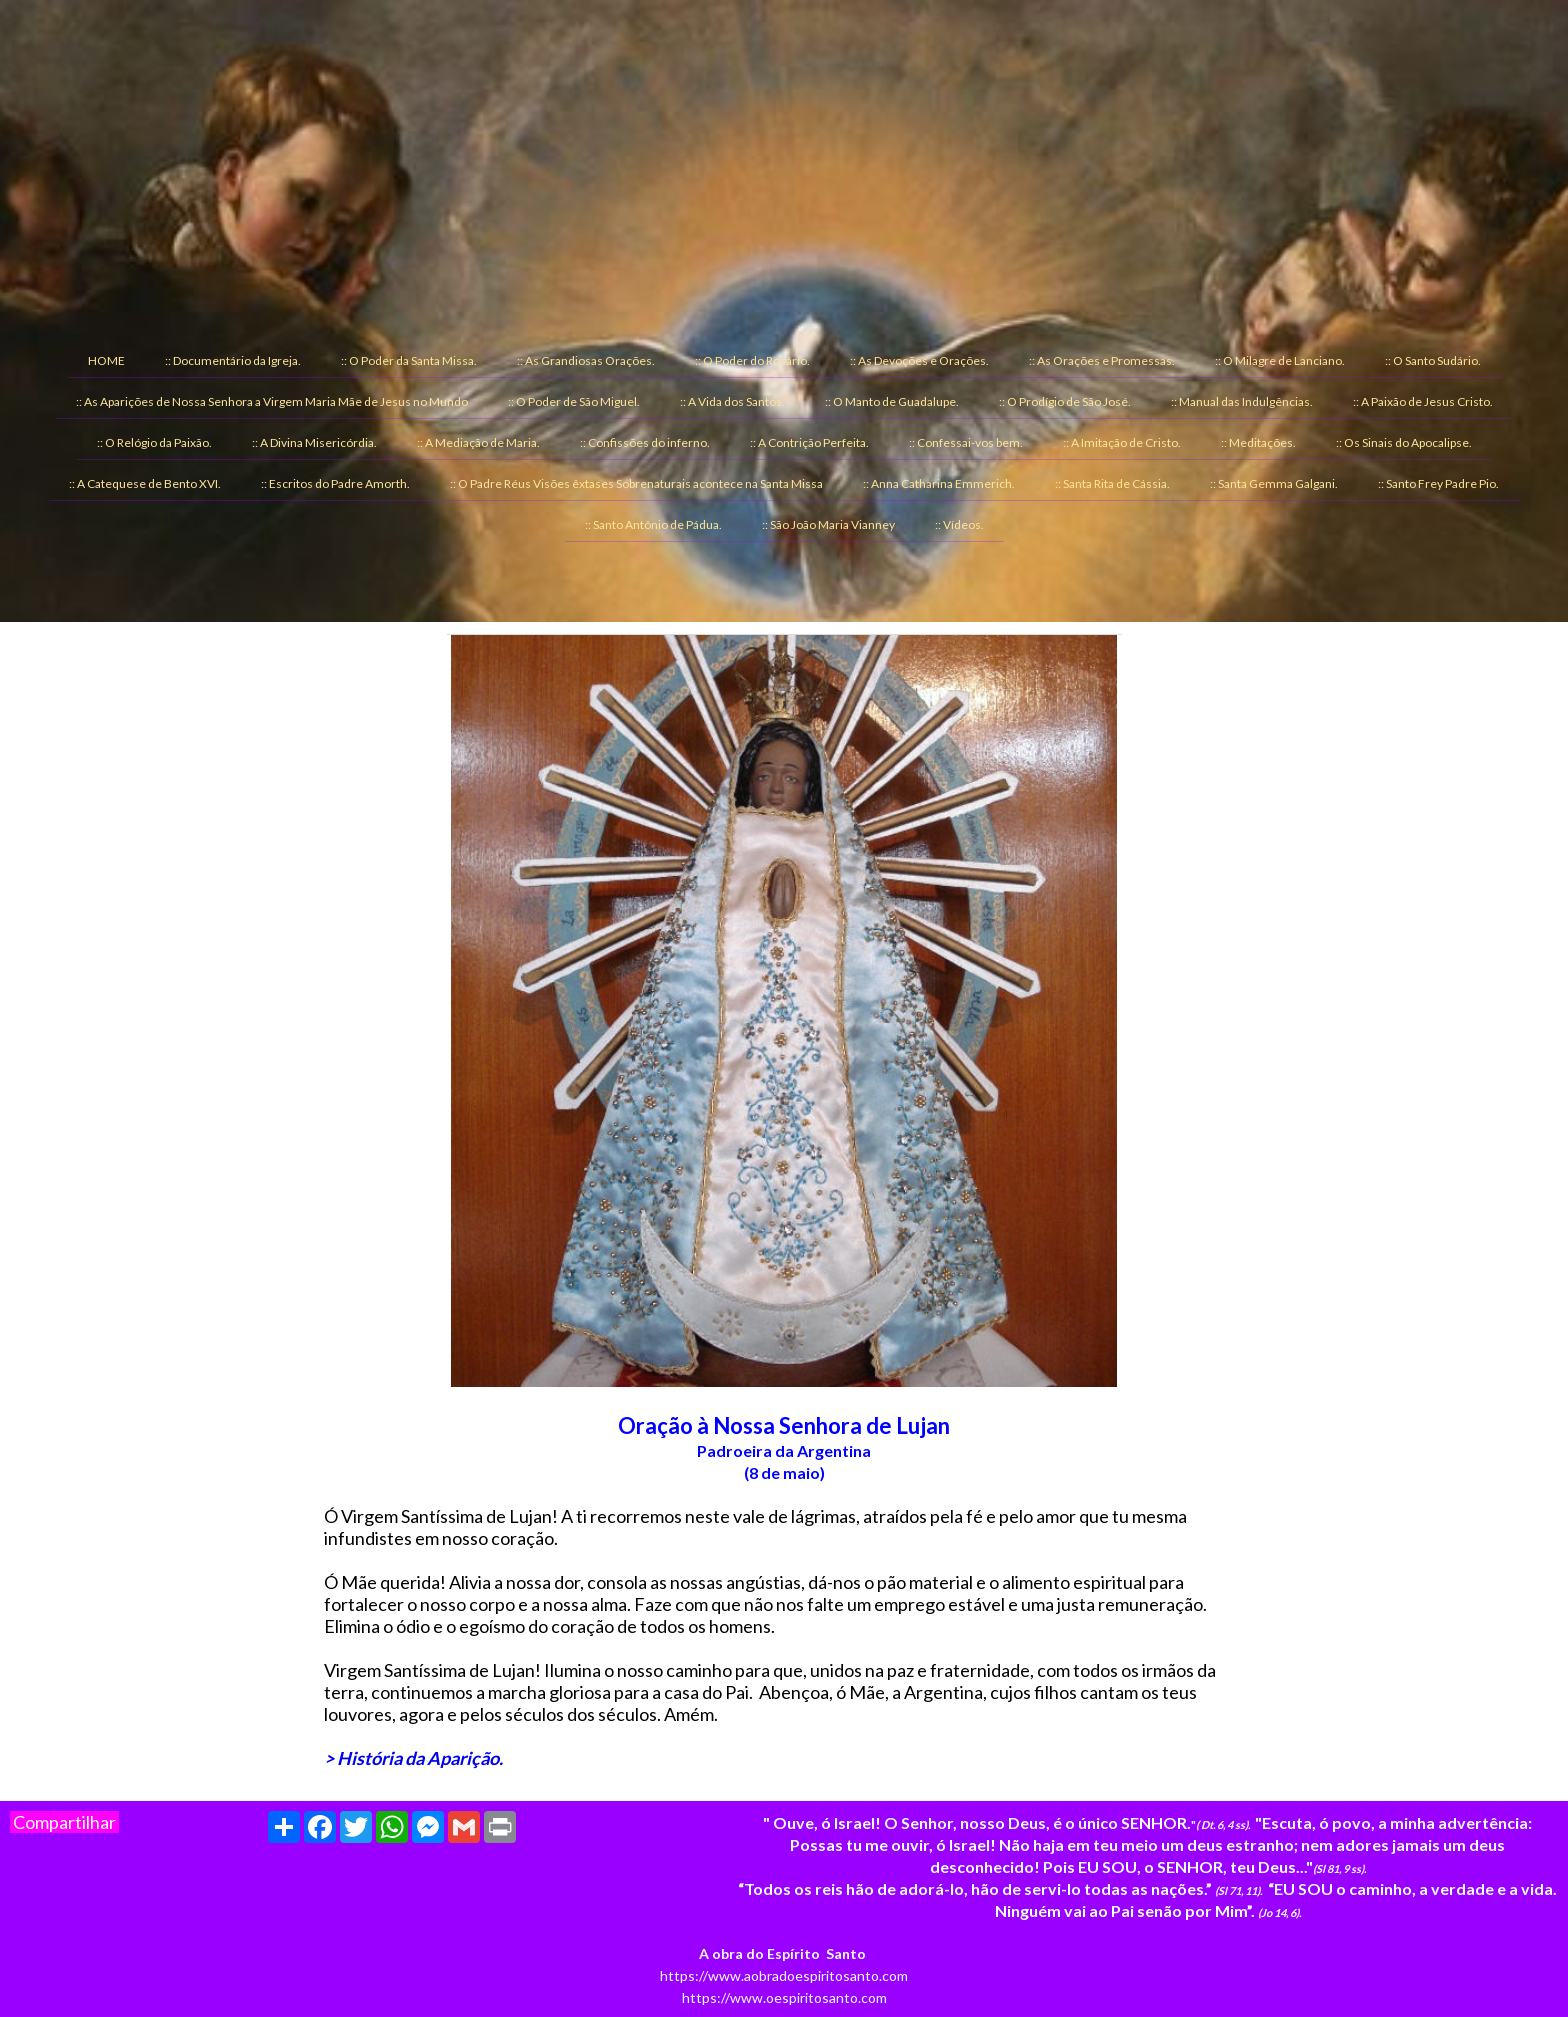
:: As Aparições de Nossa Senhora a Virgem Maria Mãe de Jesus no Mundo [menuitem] (272, 401)
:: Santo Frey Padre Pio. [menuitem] (1438, 483)
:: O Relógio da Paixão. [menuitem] (154, 442)
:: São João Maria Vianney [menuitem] (828, 524)
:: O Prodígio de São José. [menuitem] (1065, 401)
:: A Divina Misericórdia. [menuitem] (314, 442)
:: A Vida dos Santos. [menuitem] (732, 401)
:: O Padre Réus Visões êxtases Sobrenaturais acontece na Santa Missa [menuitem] (636, 483)
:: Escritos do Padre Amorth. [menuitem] (335, 483)
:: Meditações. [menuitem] (1258, 442)
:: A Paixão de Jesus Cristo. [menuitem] (1423, 401)
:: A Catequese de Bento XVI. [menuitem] (145, 483)
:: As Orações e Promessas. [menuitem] (1102, 360)
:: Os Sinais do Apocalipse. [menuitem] (1404, 442)
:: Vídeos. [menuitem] (959, 524)
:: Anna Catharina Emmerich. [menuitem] (939, 483)
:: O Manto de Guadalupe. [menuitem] (892, 401)
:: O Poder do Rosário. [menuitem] (752, 360)
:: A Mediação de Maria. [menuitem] (478, 442)
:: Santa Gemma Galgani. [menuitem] (1274, 483)
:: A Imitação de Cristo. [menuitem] (1122, 442)
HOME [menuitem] (106, 360)
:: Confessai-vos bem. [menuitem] (966, 442)
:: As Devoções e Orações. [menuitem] (919, 360)
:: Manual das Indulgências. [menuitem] (1242, 401)
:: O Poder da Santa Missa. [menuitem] (409, 360)
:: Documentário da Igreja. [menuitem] (233, 360)
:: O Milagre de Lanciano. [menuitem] (1280, 360)
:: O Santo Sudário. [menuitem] (1433, 360)
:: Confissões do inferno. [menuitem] (645, 442)
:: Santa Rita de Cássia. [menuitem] (1112, 483)
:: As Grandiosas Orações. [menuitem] (586, 360)
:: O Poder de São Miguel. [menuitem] (574, 401)
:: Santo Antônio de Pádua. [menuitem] (653, 524)
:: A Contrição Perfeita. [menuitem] (809, 442)
